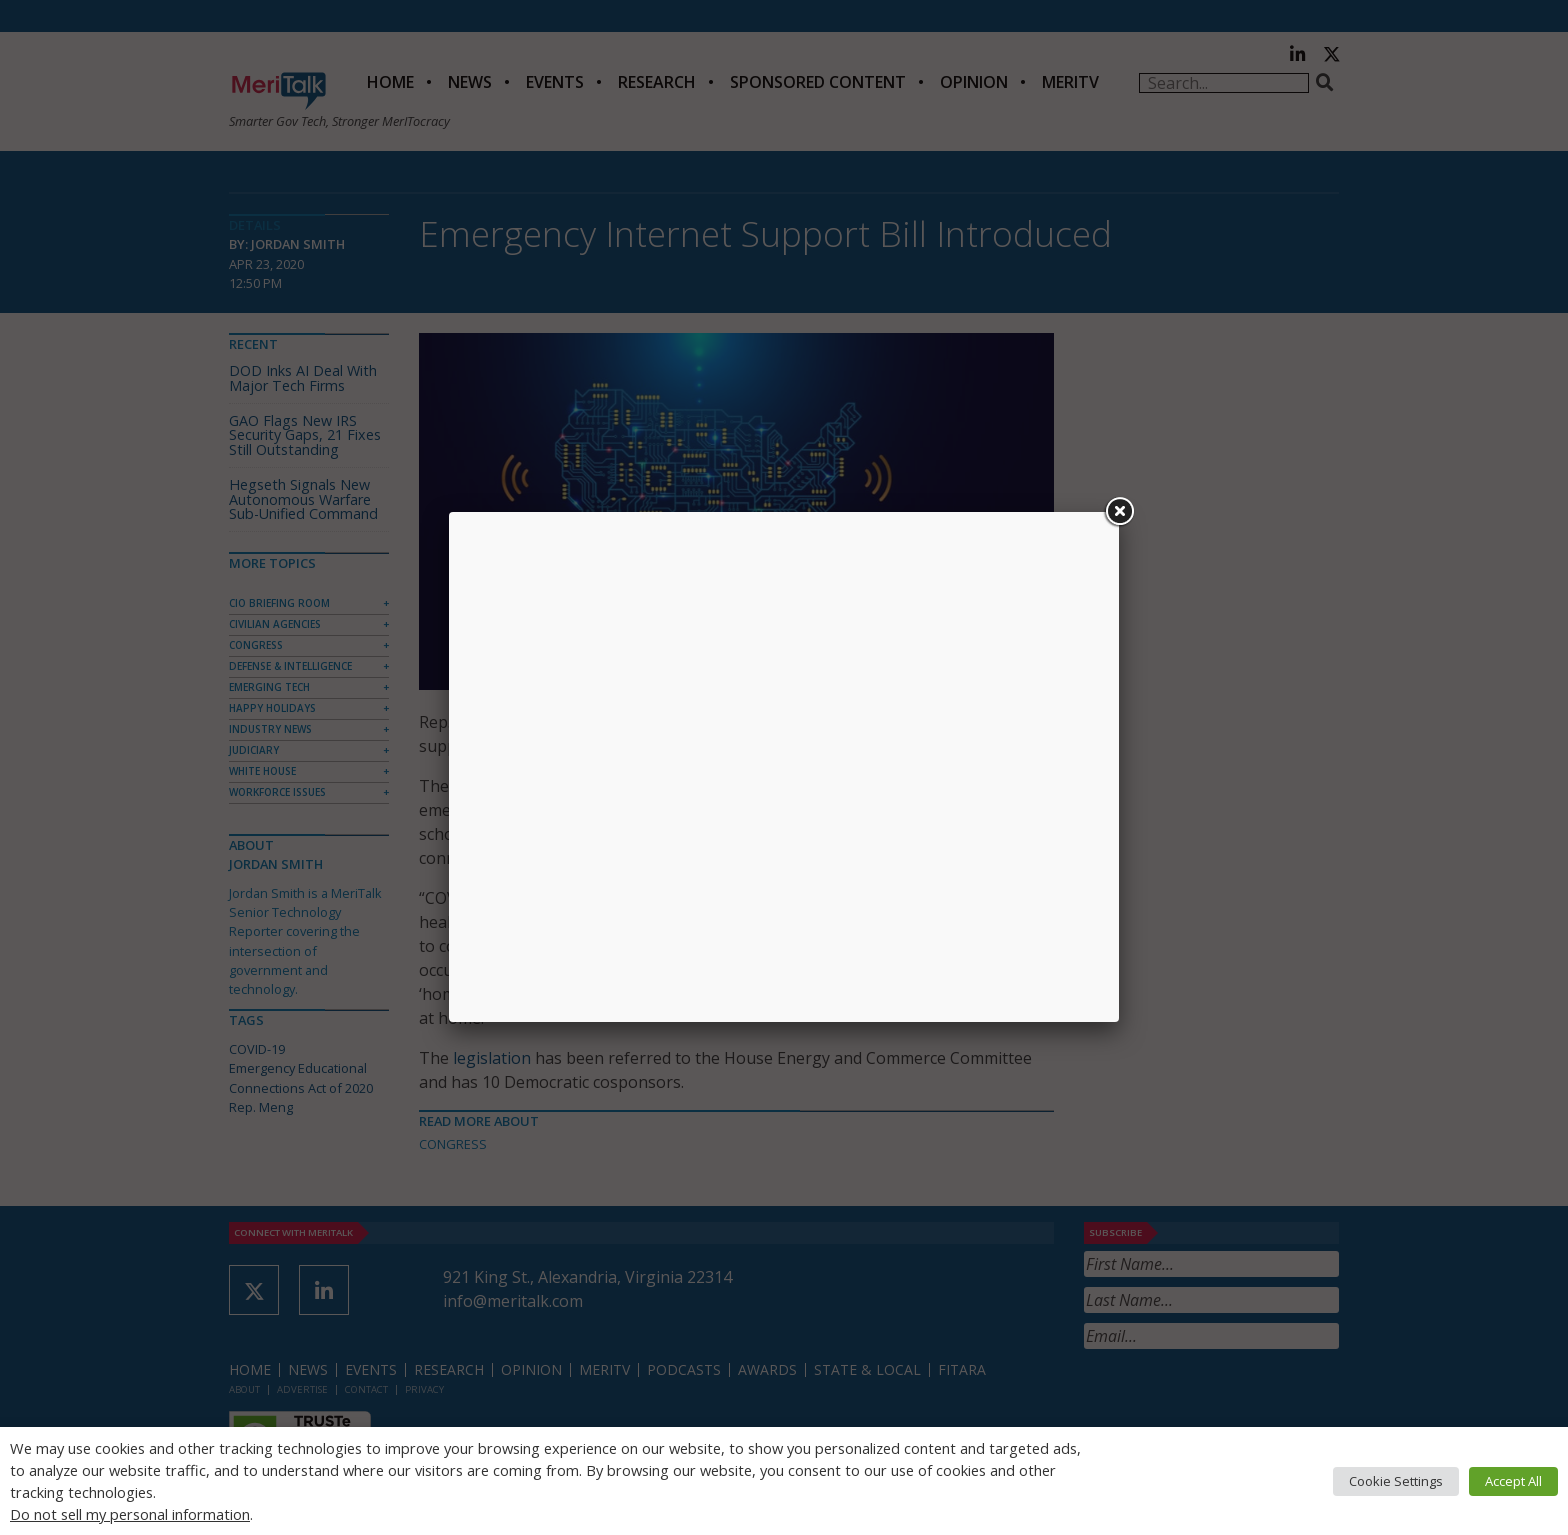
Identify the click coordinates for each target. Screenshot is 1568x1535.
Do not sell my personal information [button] (130, 1514)
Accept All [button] (1513, 1481)
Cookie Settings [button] (1396, 1481)
